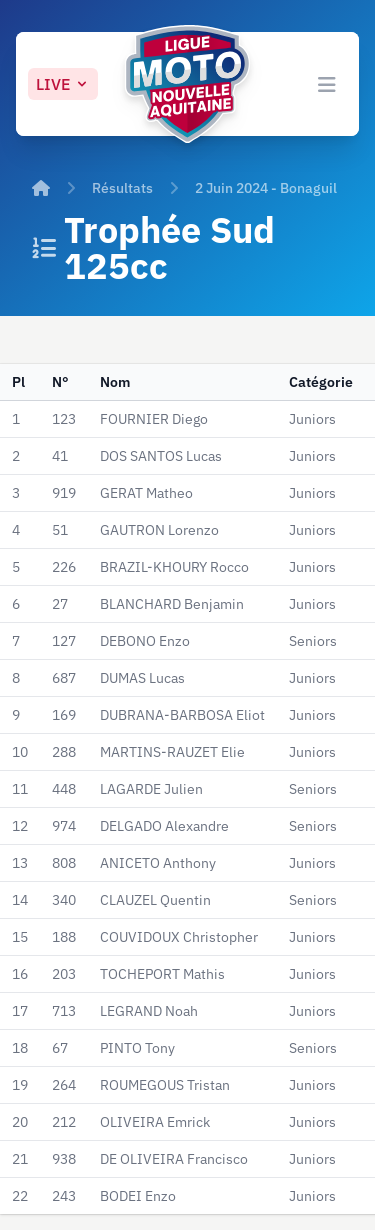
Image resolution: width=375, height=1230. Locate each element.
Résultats (122, 188)
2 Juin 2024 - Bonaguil (266, 188)
